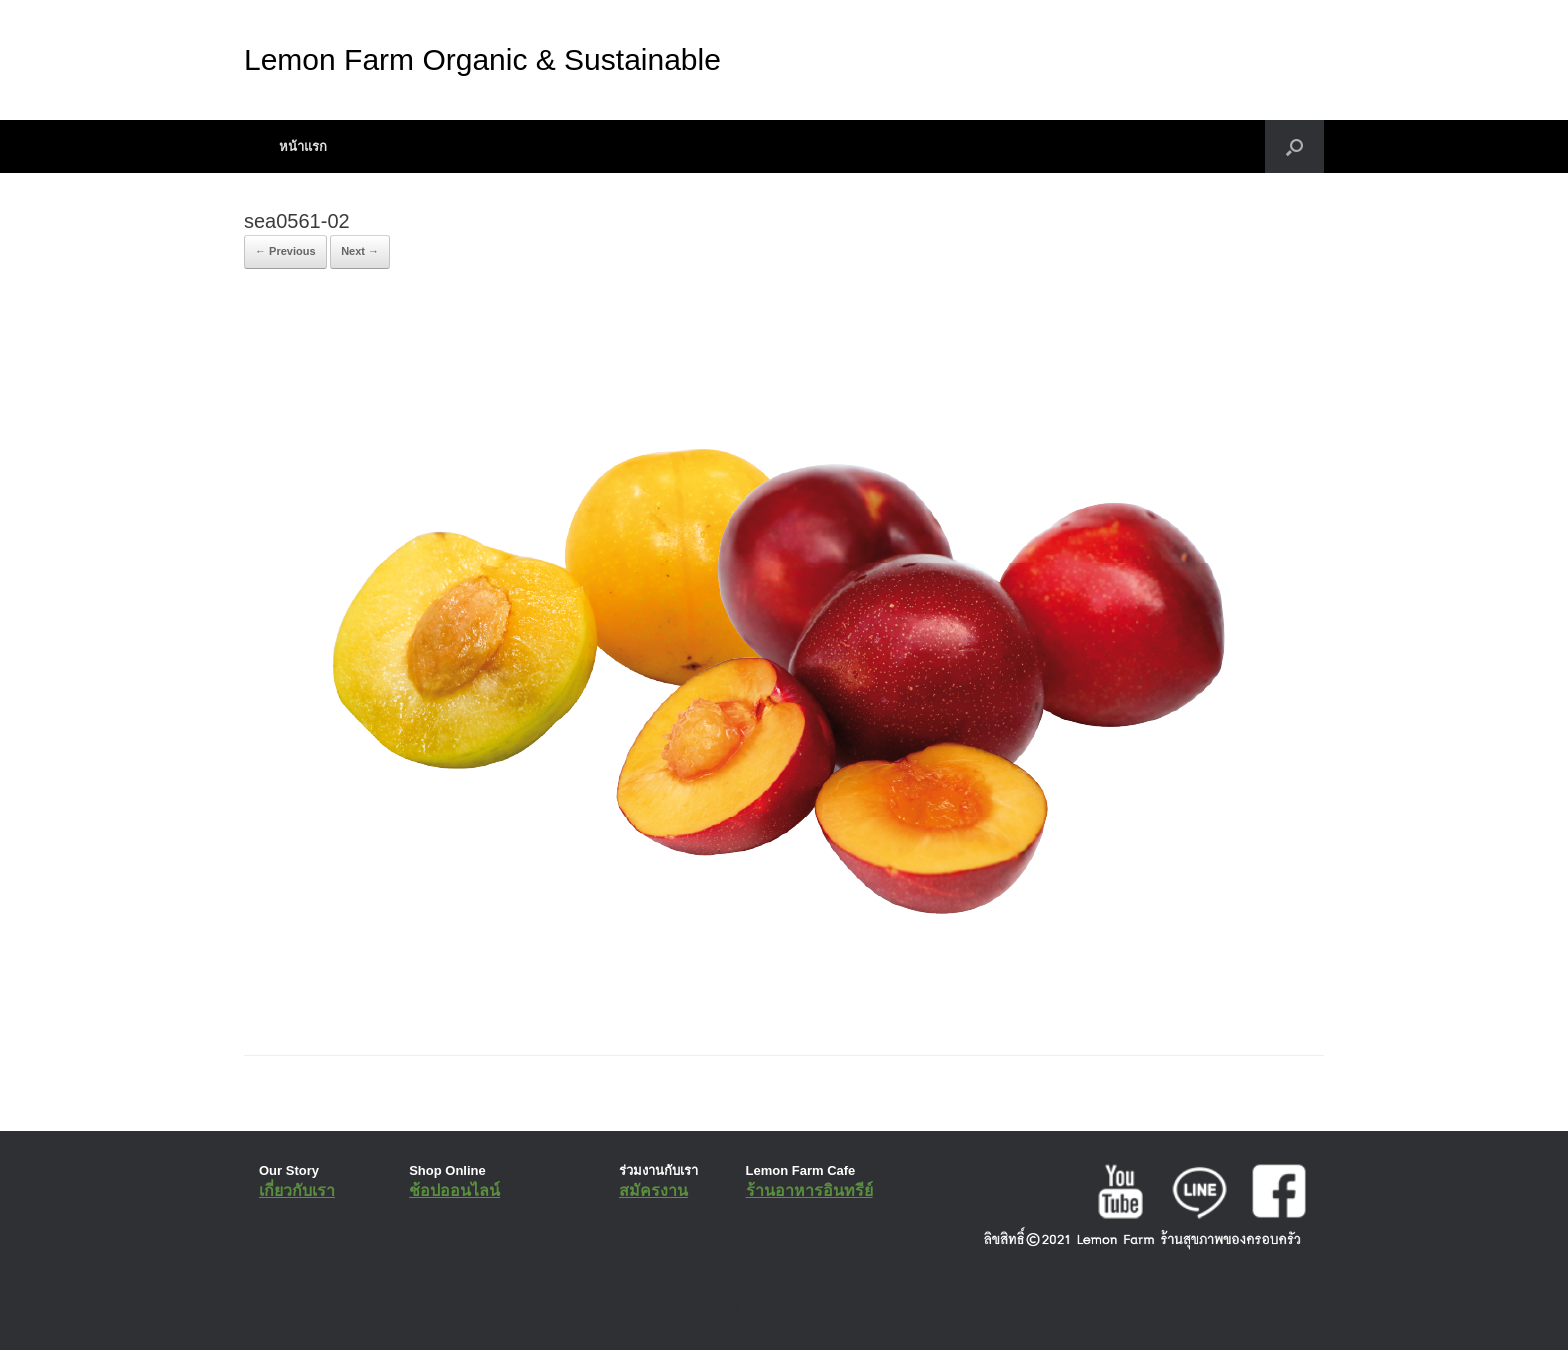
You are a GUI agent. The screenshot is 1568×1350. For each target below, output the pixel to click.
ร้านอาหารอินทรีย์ (809, 1190)
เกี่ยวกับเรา (297, 1190)
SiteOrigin (769, 1310)
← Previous (285, 251)
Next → (360, 251)
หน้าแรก (303, 146)
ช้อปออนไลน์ (454, 1190)
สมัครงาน (653, 1190)
